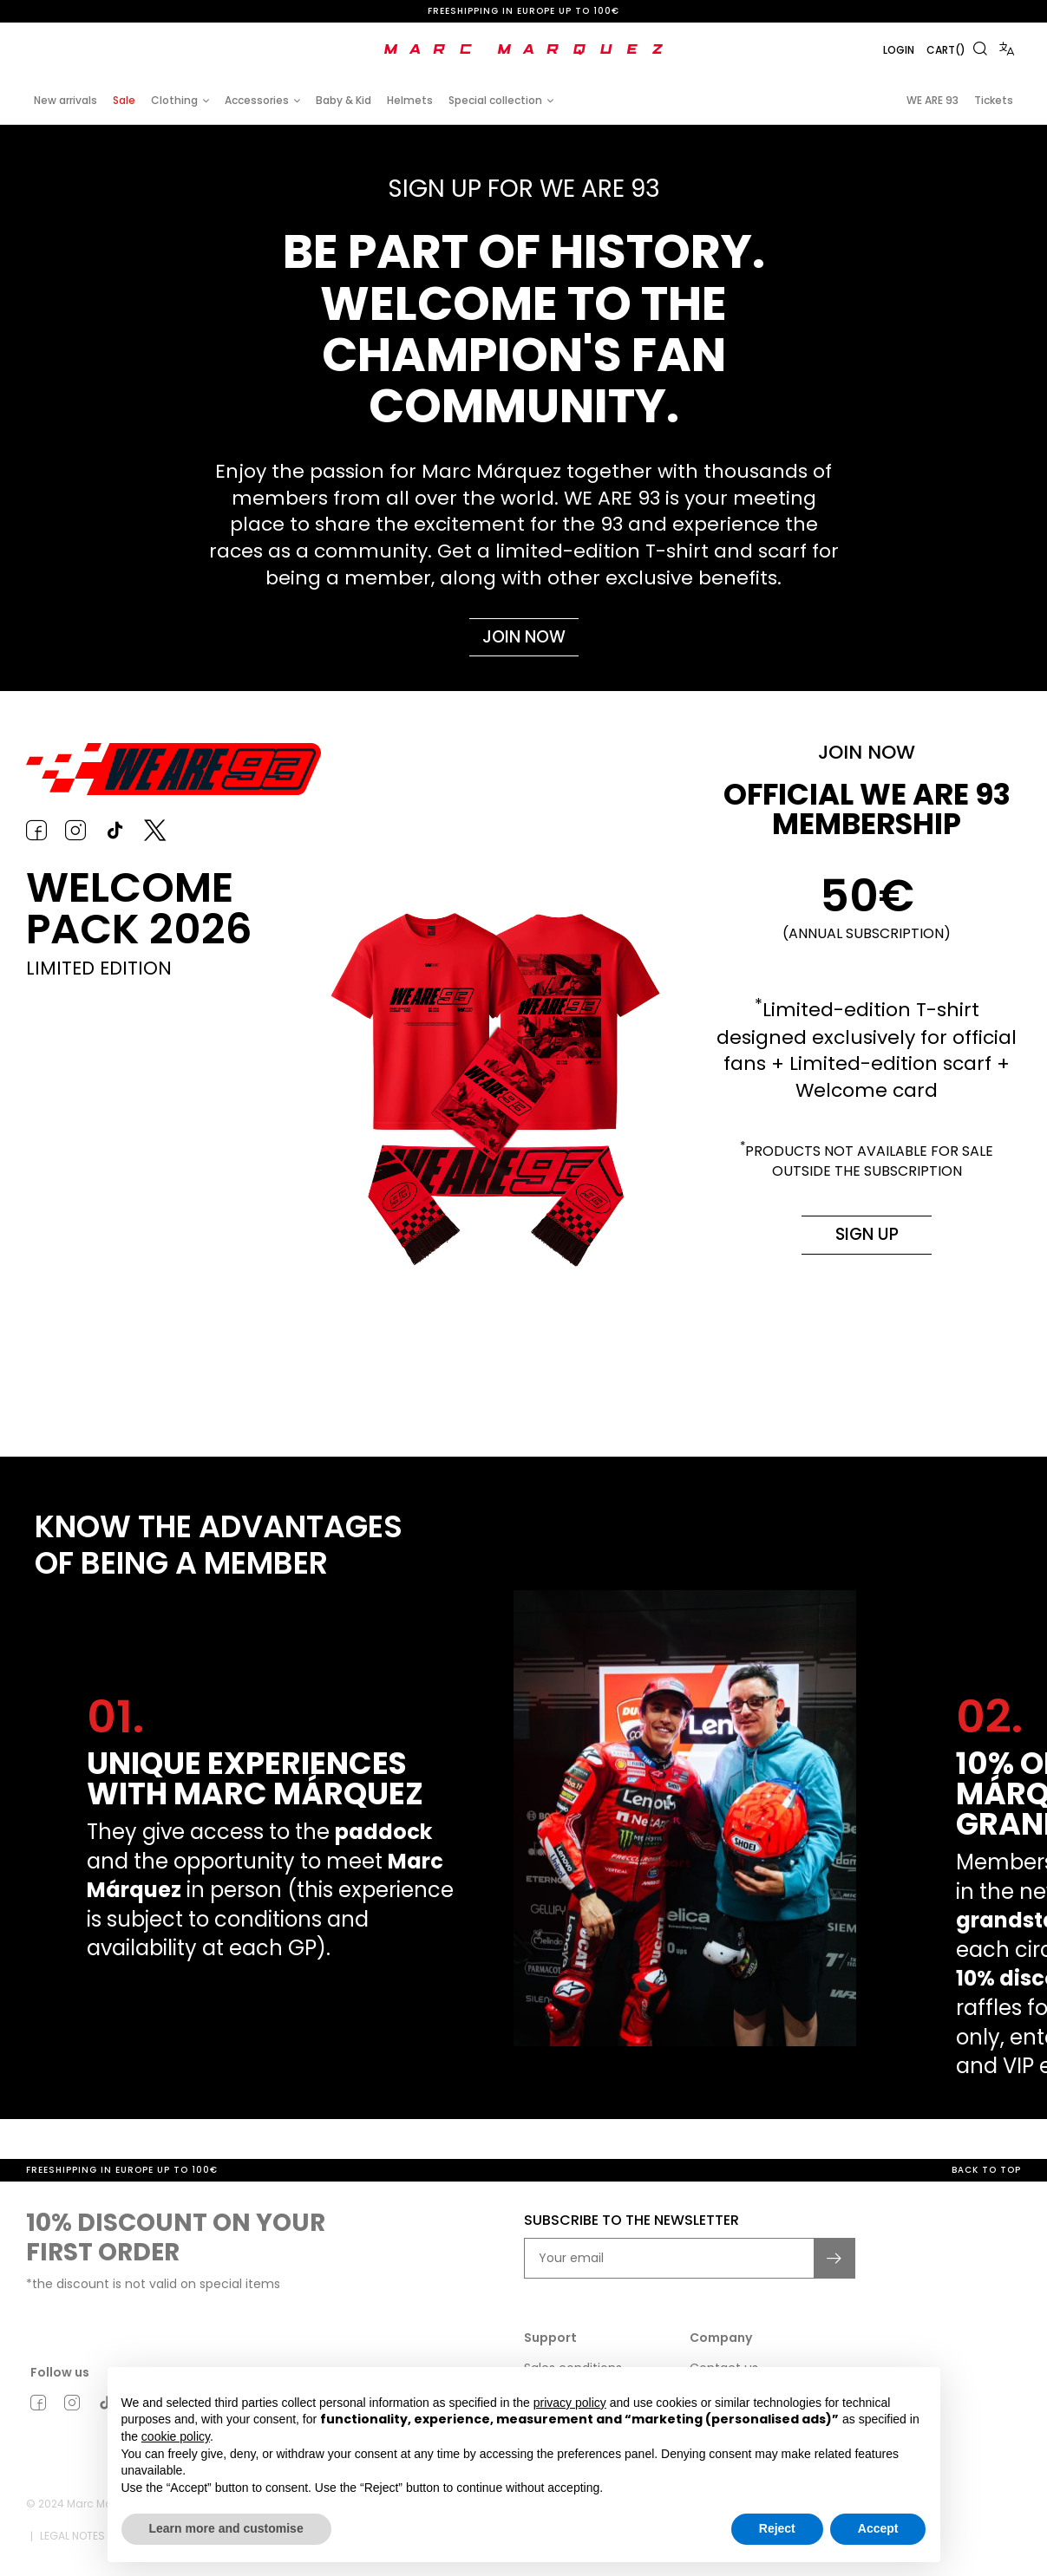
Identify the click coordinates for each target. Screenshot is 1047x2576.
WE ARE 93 (932, 100)
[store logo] (524, 49)
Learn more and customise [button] (226, 2528)
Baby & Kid (343, 100)
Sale (124, 100)
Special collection (495, 100)
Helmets (410, 100)
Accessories (257, 100)
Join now (524, 639)
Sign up (866, 1242)
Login (884, 49)
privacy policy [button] (569, 2403)
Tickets (993, 100)
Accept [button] (878, 2528)
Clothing (174, 100)
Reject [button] (777, 2528)
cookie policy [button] (175, 2436)
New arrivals (65, 100)
